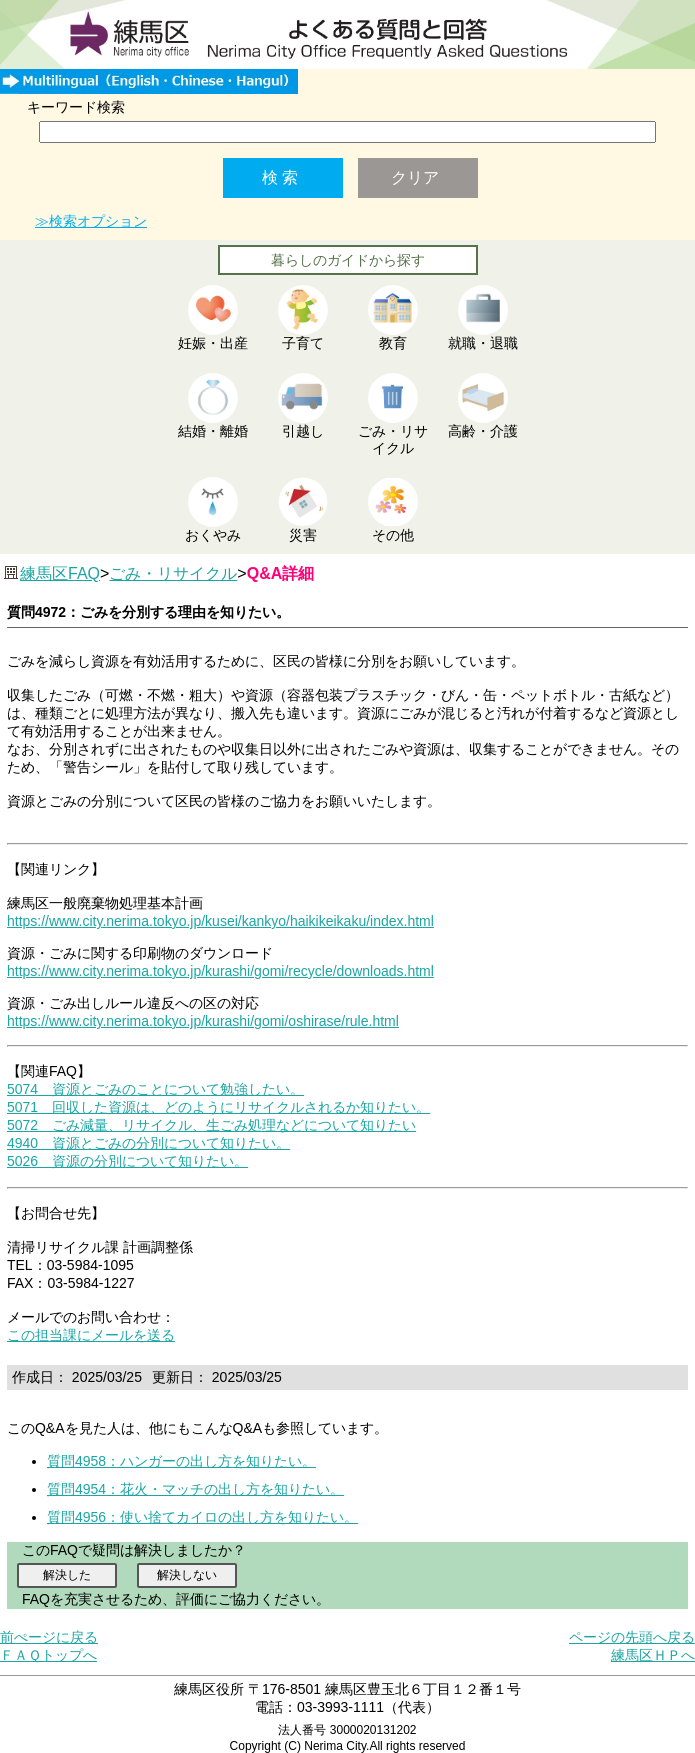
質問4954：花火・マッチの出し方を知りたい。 (195, 1489)
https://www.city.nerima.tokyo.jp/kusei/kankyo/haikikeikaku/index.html (220, 921)
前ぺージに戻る (49, 1637)
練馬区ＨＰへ (653, 1655)
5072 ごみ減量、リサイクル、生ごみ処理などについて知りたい (211, 1125)
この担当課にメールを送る (91, 1335)
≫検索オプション (91, 221)
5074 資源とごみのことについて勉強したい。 (155, 1089)
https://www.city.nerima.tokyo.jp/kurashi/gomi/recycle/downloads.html (220, 971)
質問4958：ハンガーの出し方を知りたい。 (181, 1461)
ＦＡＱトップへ (48, 1655)
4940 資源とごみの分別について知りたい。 (148, 1143)
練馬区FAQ (60, 573)
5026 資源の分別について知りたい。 (127, 1161)
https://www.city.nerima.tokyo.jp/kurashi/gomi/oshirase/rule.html (203, 1021)
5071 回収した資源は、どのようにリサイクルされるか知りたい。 (218, 1107)
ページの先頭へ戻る (632, 1637)
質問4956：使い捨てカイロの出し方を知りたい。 (202, 1517)
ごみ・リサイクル (173, 573)
